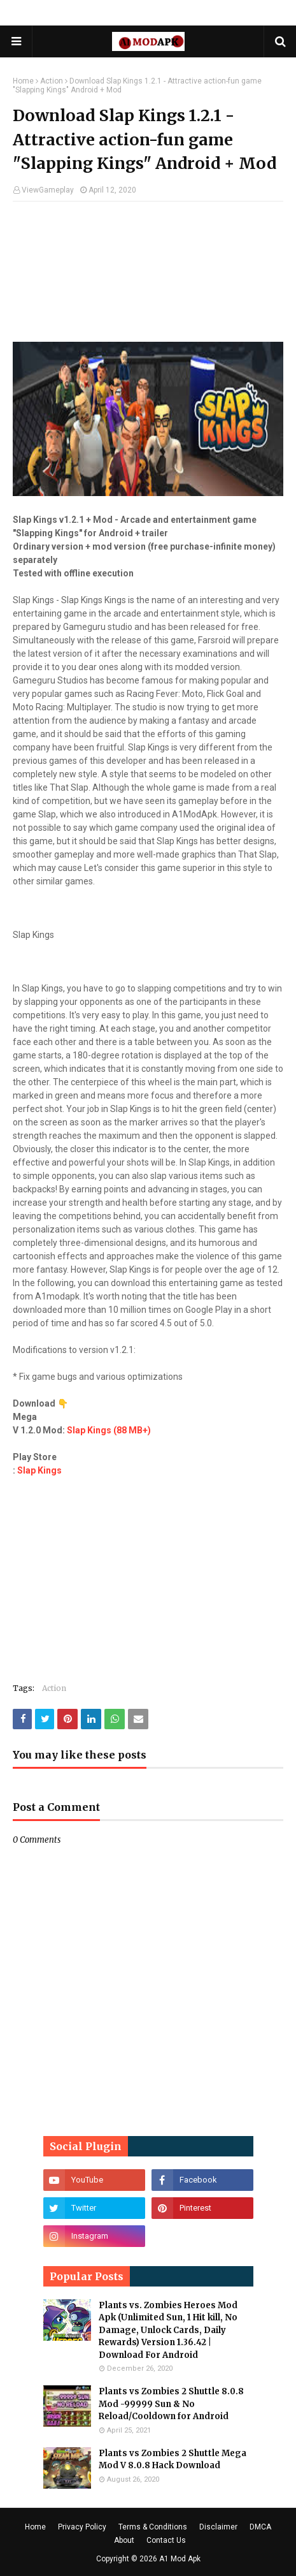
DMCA (260, 2526)
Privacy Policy (82, 2526)
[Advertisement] (148, 278)
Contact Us (166, 2540)
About (124, 2540)
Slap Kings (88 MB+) (109, 1430)
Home (23, 81)
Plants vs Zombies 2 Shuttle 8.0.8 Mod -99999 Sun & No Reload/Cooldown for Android (171, 2404)
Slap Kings (39, 1470)
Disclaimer (218, 2526)
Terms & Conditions (152, 2526)
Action (51, 81)
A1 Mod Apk (180, 2558)
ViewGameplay (48, 190)
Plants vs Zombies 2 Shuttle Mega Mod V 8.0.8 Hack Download (172, 2459)
